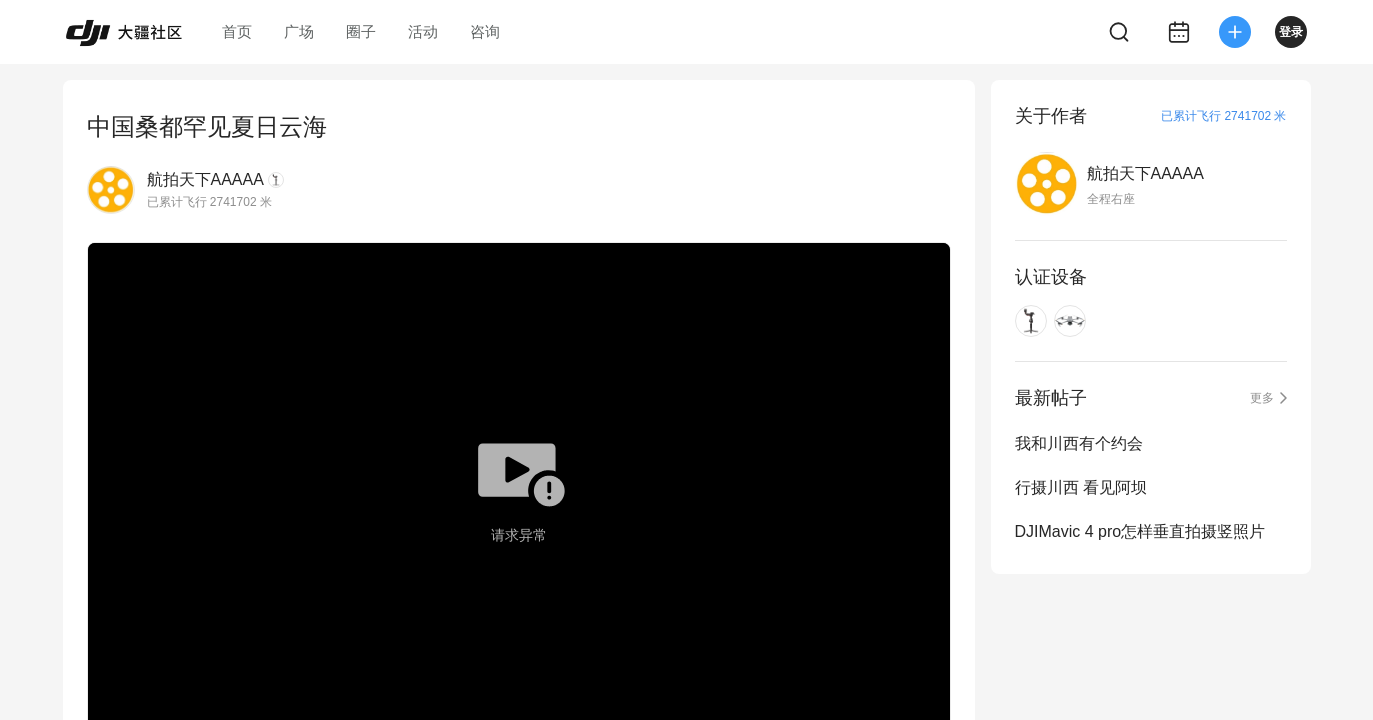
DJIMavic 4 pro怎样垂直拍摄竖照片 (1140, 531)
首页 (237, 31)
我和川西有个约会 (1079, 443)
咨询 (485, 31)
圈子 (361, 31)
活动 (423, 31)
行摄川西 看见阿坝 (1081, 487)
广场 (299, 31)
